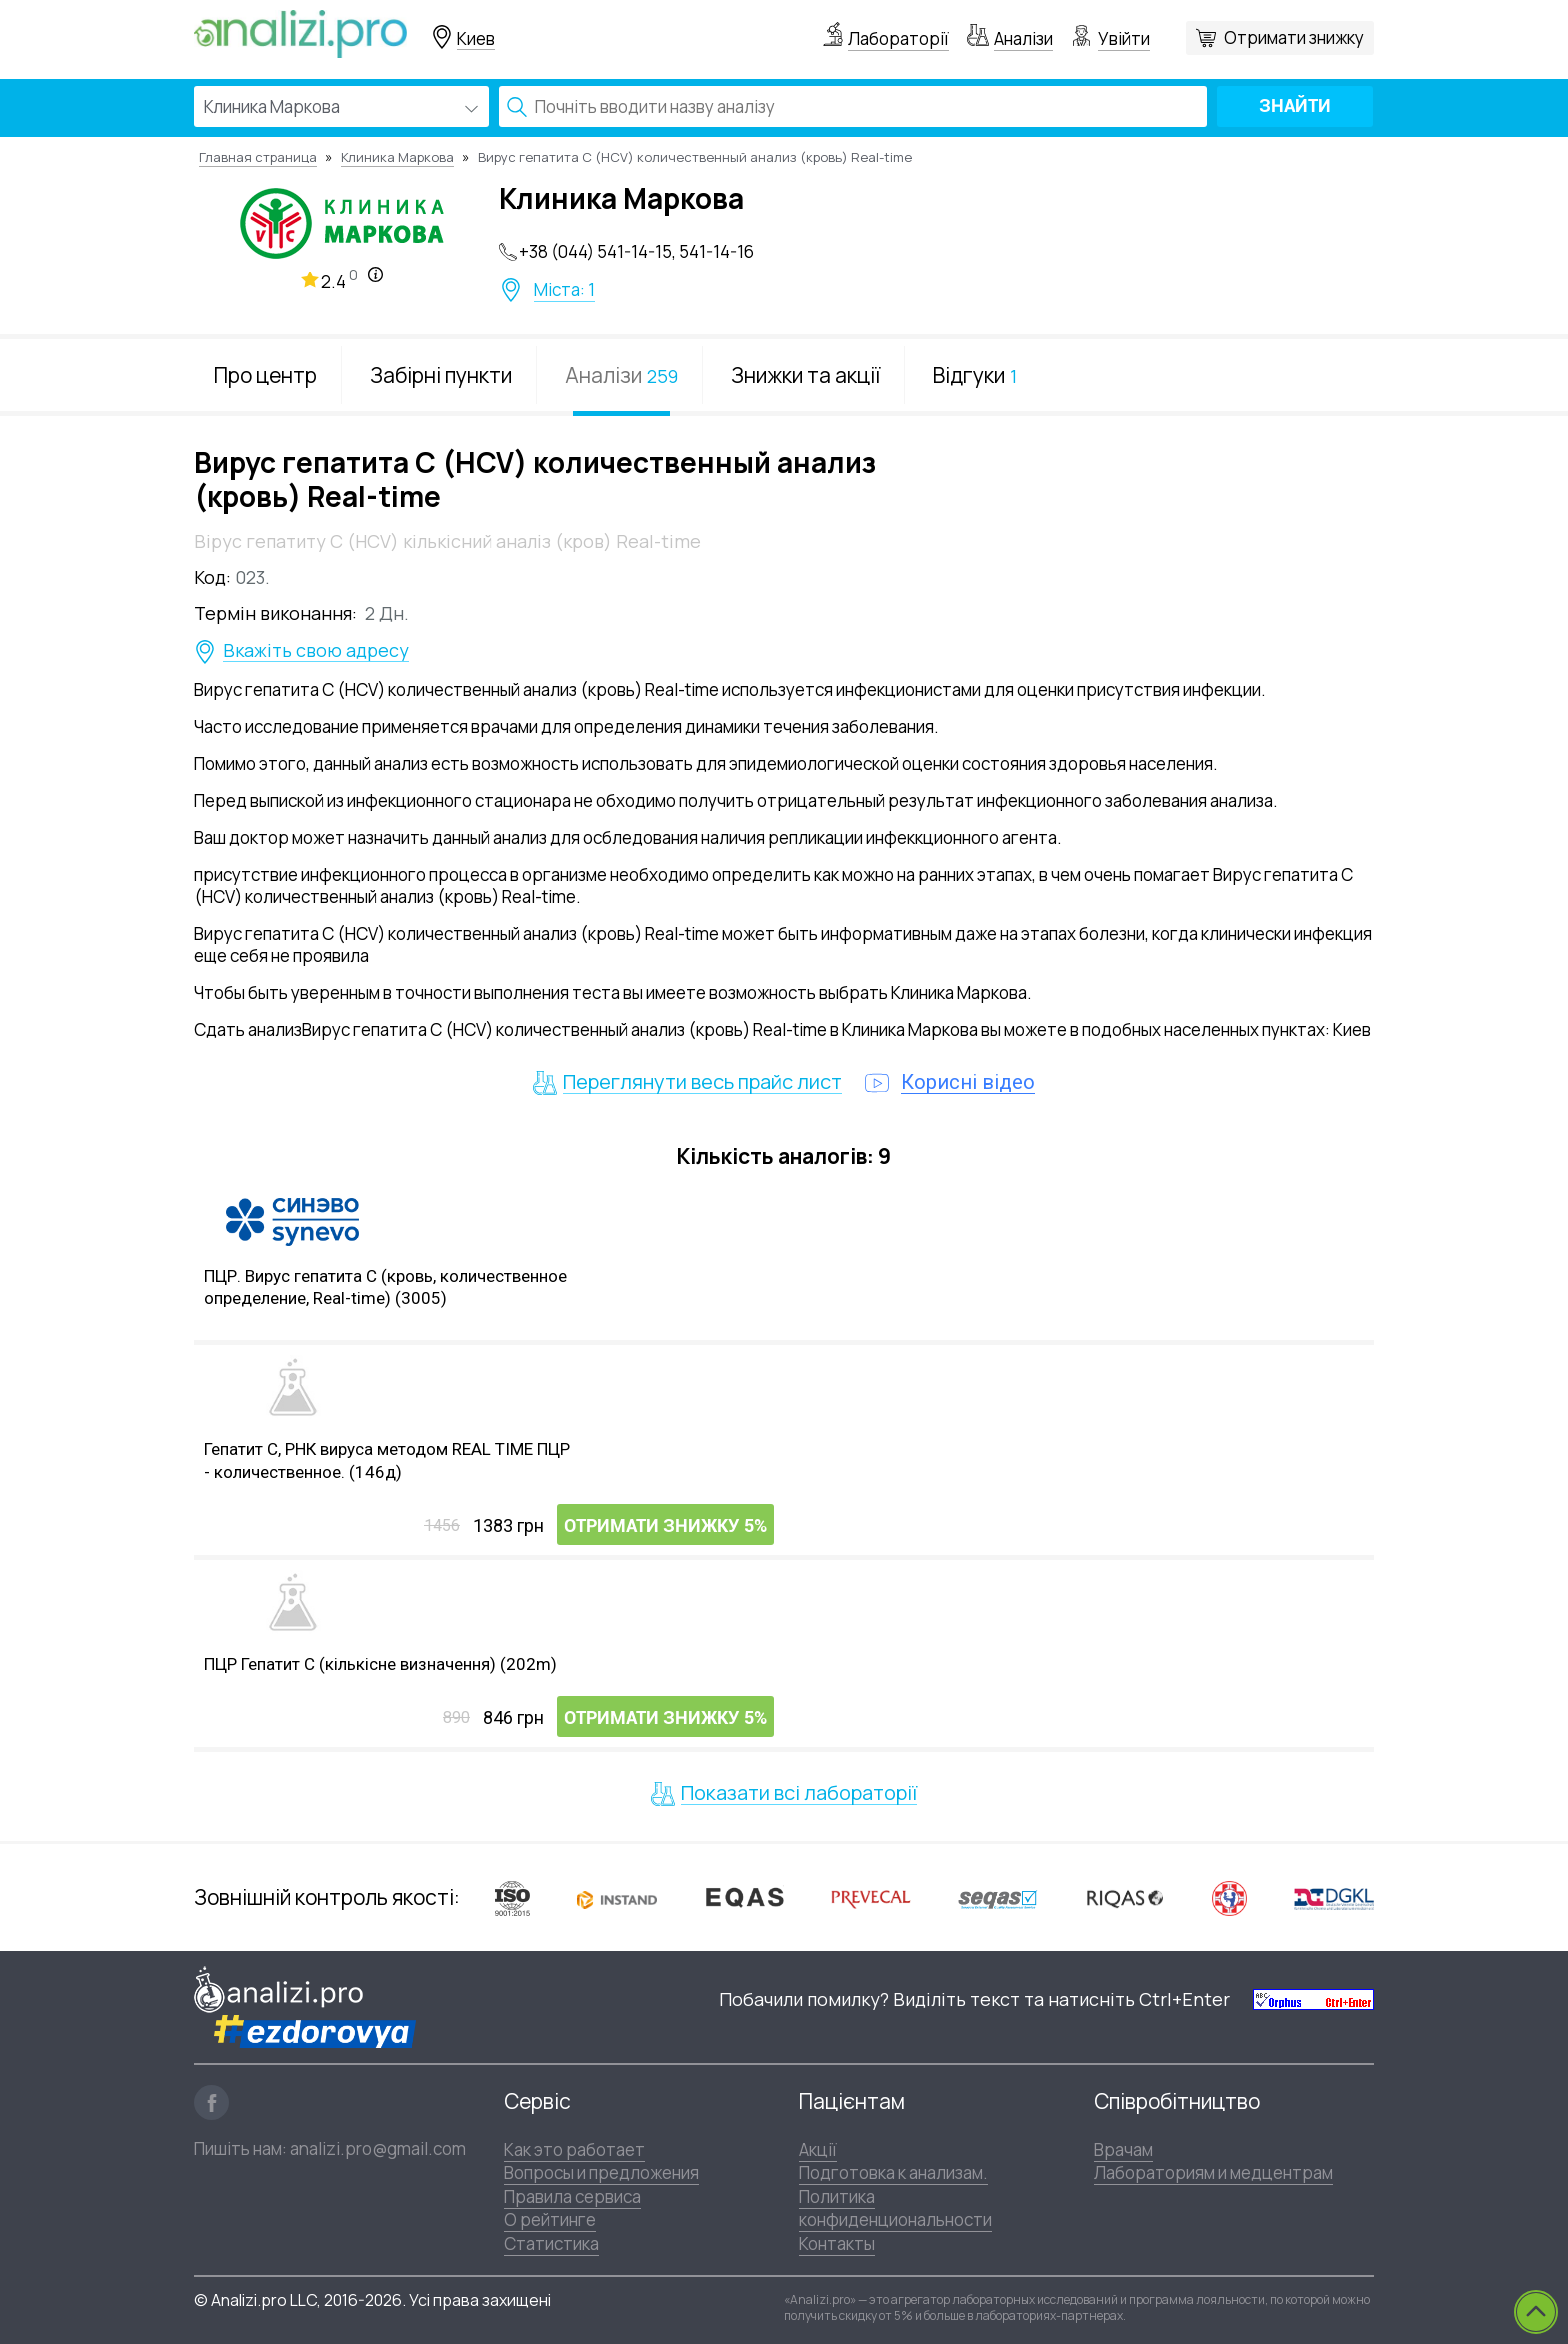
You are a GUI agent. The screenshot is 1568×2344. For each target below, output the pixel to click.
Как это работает (574, 2149)
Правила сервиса (572, 2196)
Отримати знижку (1294, 37)
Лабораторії (898, 38)
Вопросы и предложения (601, 2172)
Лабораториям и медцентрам (1213, 2172)
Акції (818, 2149)
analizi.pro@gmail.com (378, 2148)
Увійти (1124, 38)
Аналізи (1023, 38)
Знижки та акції (805, 375)
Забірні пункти (441, 375)
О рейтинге (550, 2219)
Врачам (1123, 2149)
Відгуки (975, 375)
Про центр (265, 375)
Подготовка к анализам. (893, 2172)
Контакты (837, 2243)
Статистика (551, 2243)
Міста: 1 (564, 290)
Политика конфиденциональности (895, 2208)
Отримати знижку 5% (665, 1525)
